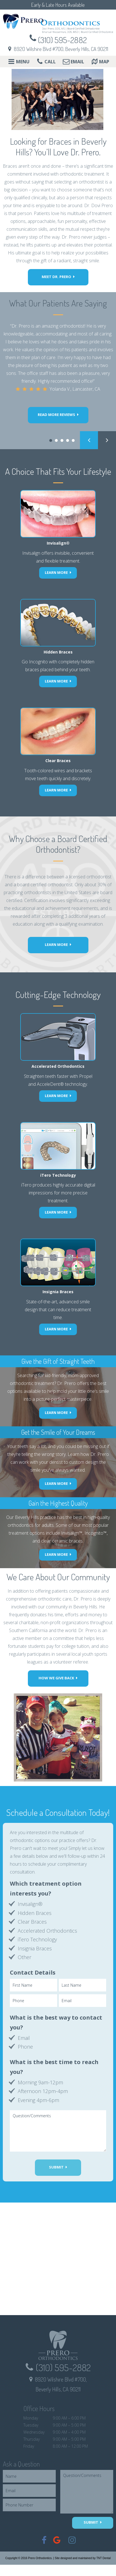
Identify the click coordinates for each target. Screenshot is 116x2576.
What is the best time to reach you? (54, 2067)
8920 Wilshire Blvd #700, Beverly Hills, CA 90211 (61, 48)
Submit (56, 2167)
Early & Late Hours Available (58, 5)
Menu (18, 62)
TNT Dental (103, 2558)
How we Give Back (56, 1677)
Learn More (56, 944)
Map (100, 62)
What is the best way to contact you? (56, 2022)
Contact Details (32, 1972)
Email (72, 62)
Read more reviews (56, 414)
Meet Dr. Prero (56, 276)
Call (45, 62)
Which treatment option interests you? (46, 1888)
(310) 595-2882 (62, 39)
